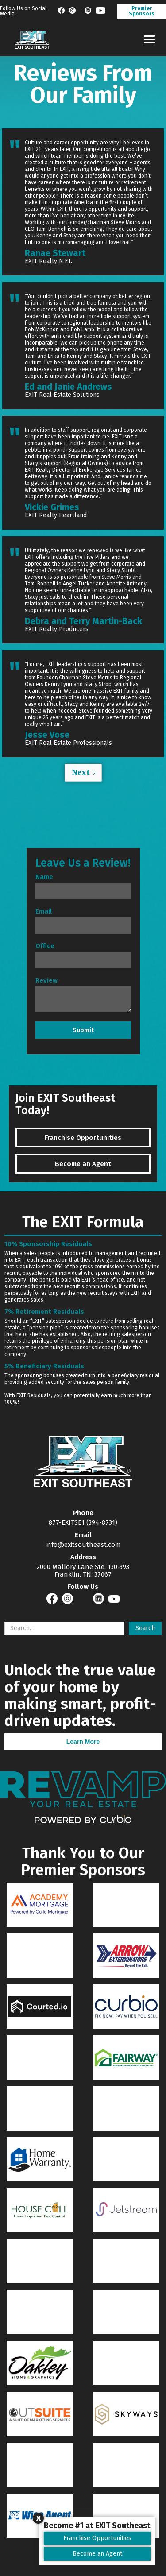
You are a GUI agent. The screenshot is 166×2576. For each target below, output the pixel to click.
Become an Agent (97, 2553)
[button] (149, 39)
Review (46, 980)
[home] (30, 39)
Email (43, 911)
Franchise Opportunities (97, 2538)
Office (44, 946)
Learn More (83, 1741)
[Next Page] (83, 773)
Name (44, 877)
